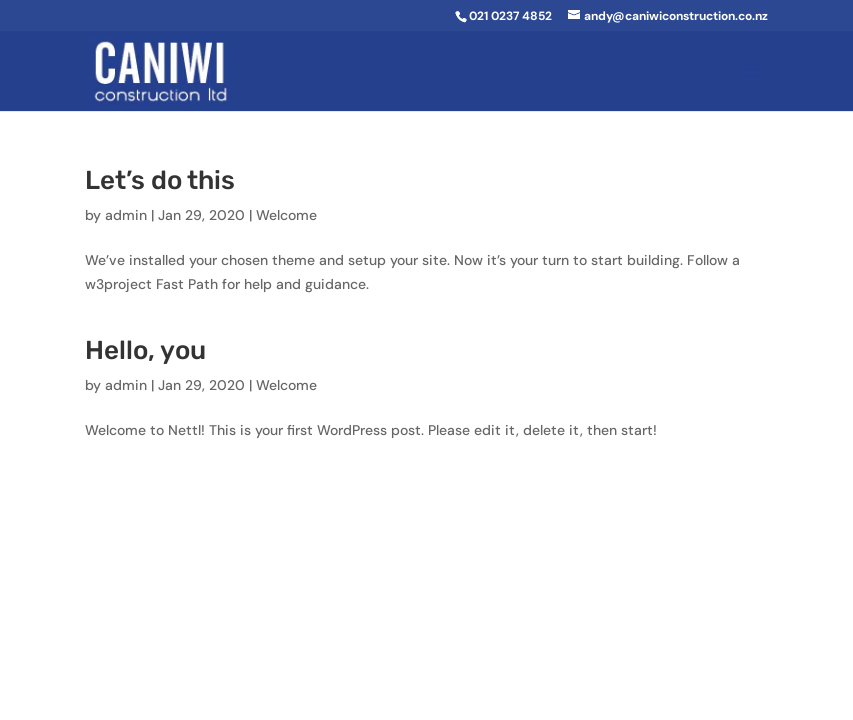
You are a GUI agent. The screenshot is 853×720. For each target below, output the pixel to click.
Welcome (286, 215)
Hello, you (145, 350)
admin (126, 215)
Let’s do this (160, 180)
